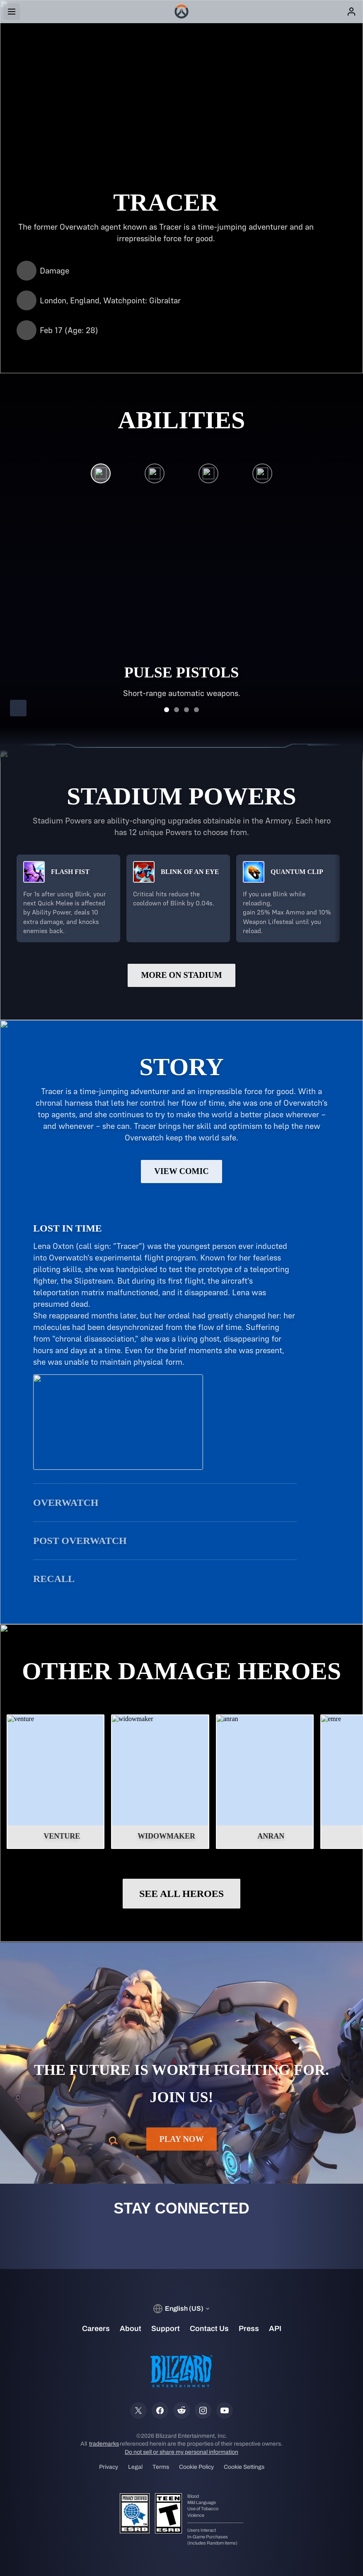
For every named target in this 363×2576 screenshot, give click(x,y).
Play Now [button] (182, 2139)
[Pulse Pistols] (100, 475)
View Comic (181, 1171)
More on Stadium (181, 975)
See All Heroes (181, 1893)
